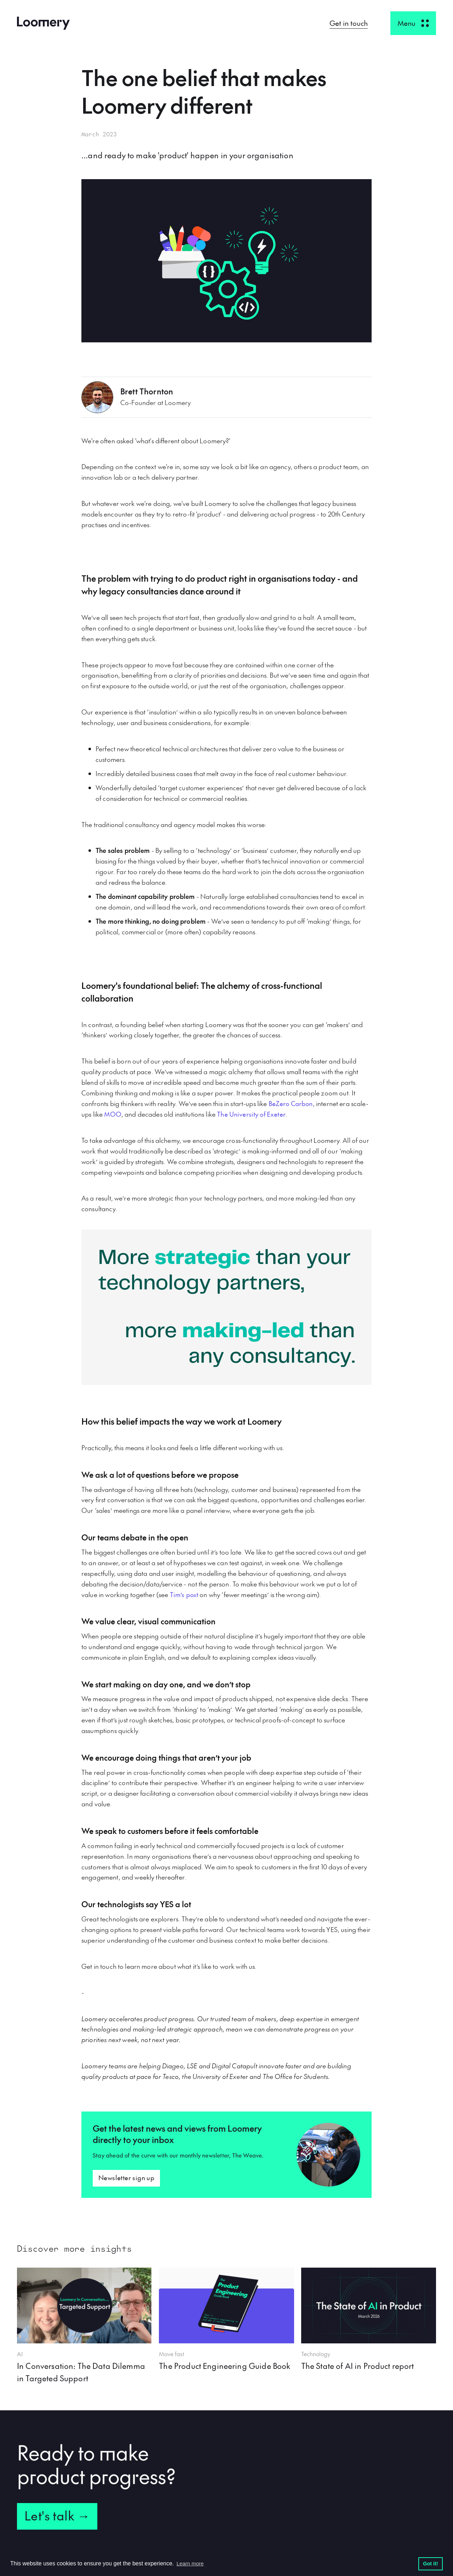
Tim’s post (184, 1594)
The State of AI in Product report (357, 2365)
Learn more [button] (190, 2563)
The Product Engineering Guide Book (224, 2365)
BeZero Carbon (291, 1103)
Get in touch (348, 23)
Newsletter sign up (126, 2177)
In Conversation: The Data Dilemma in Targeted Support (81, 2371)
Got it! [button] (430, 2563)
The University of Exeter (251, 1114)
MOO (112, 1114)
